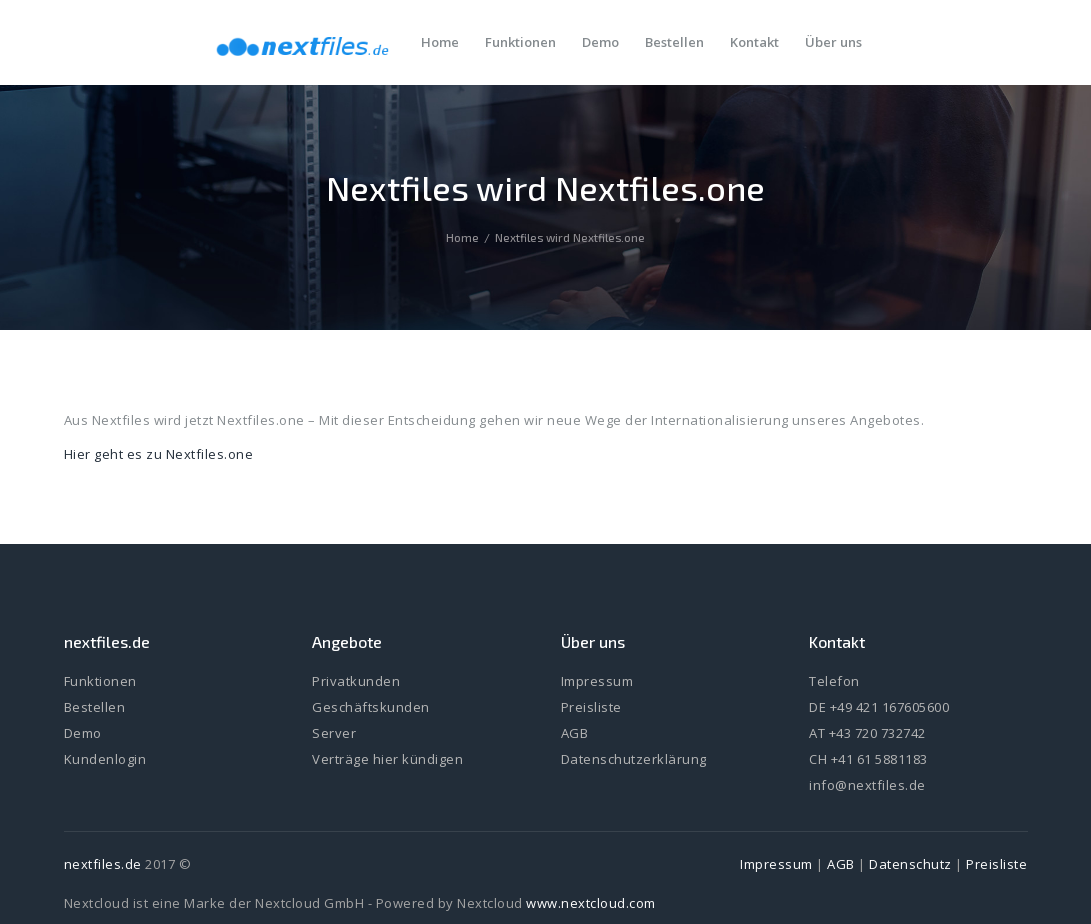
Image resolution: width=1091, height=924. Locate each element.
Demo (83, 733)
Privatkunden (356, 681)
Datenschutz (910, 864)
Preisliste (591, 707)
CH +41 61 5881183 (868, 759)
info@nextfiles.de (867, 785)
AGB (575, 733)
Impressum (597, 681)
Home (462, 237)
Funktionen (100, 681)
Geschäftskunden (371, 707)
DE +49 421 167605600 (879, 707)
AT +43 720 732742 (867, 733)
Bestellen (95, 707)
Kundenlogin (105, 759)
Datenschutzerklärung (634, 759)
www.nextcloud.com (591, 903)
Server (334, 733)
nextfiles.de (103, 864)
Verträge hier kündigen (387, 759)
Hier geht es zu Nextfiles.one (159, 454)
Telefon (834, 681)
